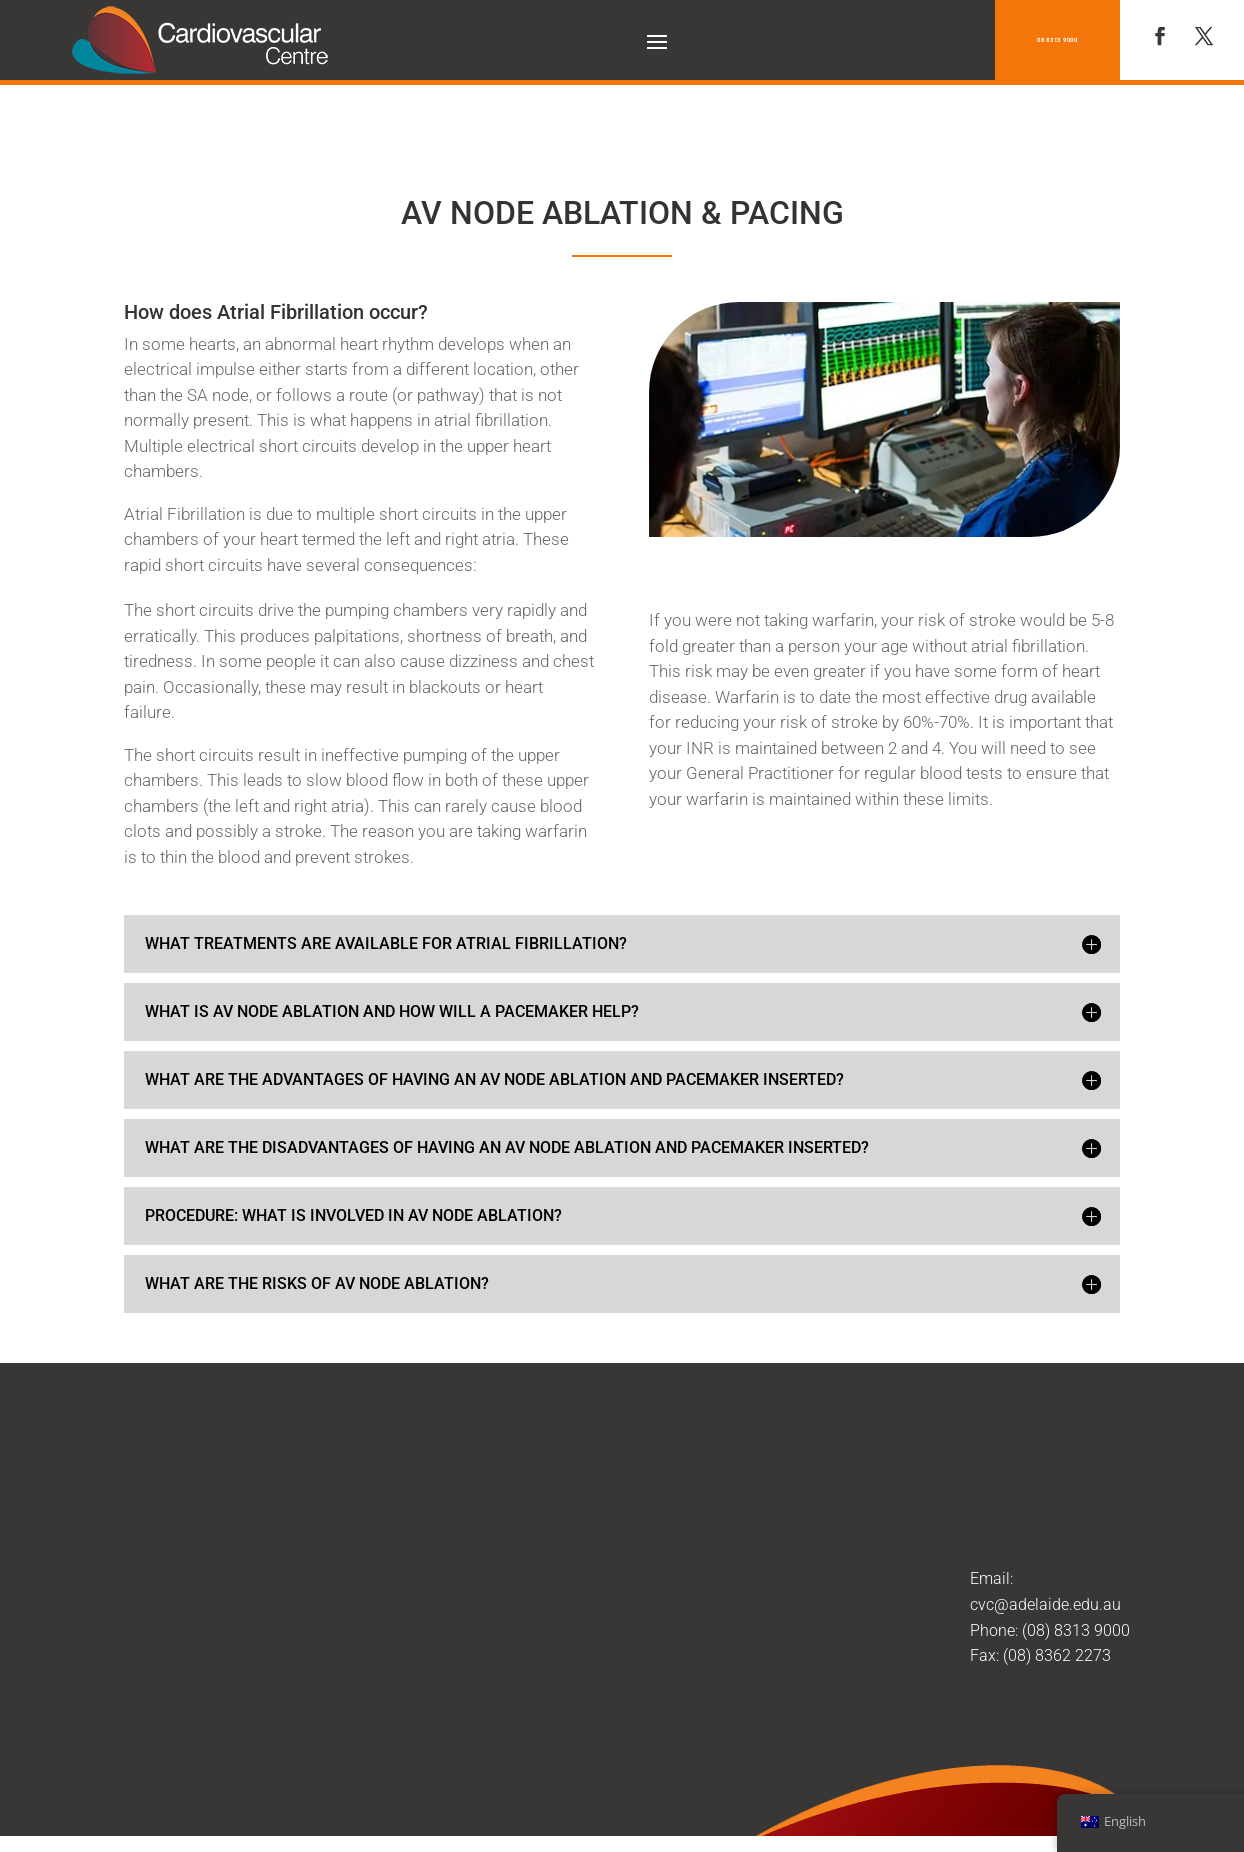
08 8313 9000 (1057, 39)
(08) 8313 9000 (1076, 1583)
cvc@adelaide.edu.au (1045, 1557)
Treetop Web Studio (795, 1820)
